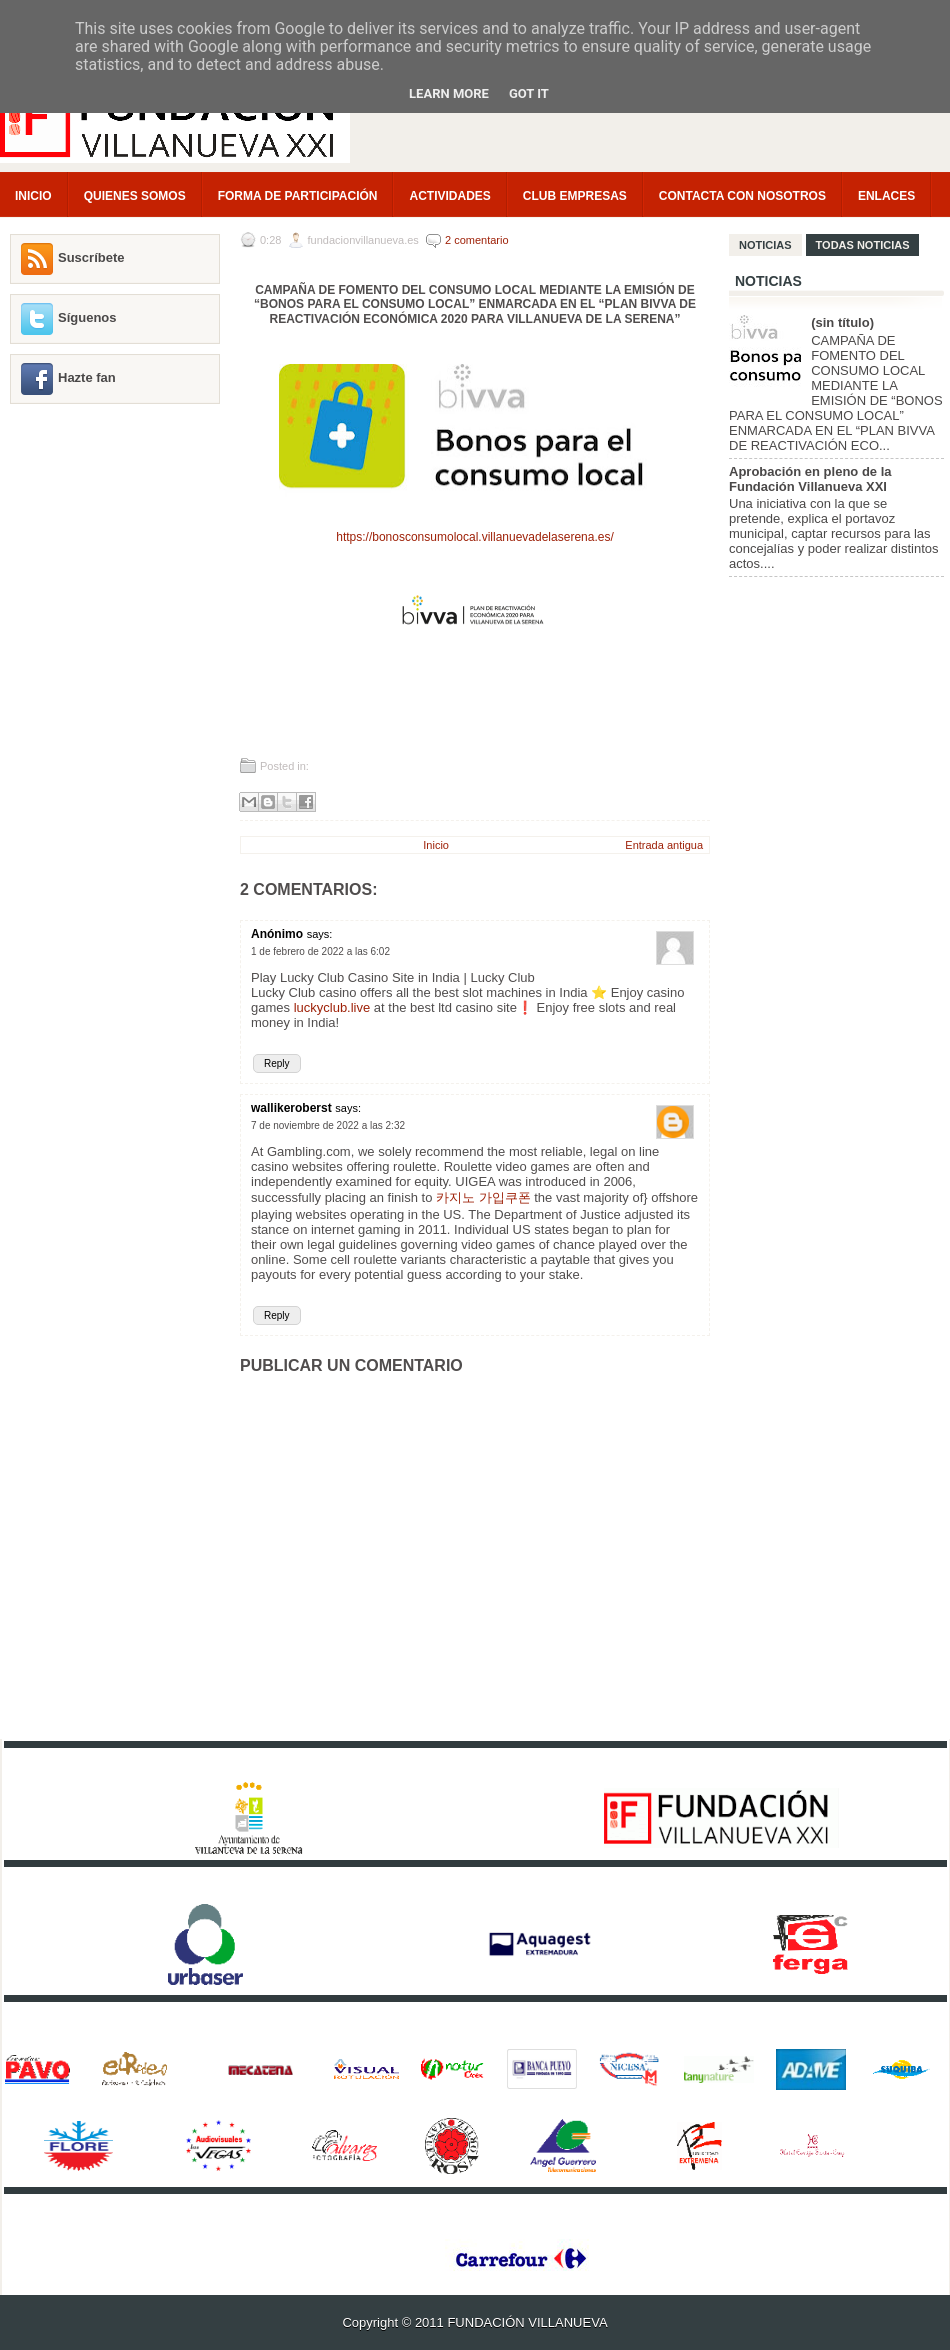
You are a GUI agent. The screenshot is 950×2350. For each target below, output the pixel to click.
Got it (529, 93)
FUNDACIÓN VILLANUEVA (527, 2322)
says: (320, 934)
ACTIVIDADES (449, 196)
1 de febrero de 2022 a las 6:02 (320, 951)
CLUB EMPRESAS (575, 196)
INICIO (33, 196)
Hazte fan (87, 377)
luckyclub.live (332, 1007)
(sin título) (842, 322)
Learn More (449, 93)
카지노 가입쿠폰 (483, 1197)
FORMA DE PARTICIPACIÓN (298, 196)
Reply (277, 1063)
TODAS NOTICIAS (863, 245)
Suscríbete (91, 257)
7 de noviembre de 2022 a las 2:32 (328, 1125)
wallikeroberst (291, 1108)
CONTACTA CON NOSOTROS (742, 196)
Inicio (436, 845)
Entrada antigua (664, 845)
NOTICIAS (765, 245)
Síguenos (87, 317)
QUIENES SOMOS (135, 196)
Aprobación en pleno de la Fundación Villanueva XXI (810, 479)
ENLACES (886, 196)
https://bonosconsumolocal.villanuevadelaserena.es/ (475, 537)
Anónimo (277, 934)
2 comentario (477, 240)
